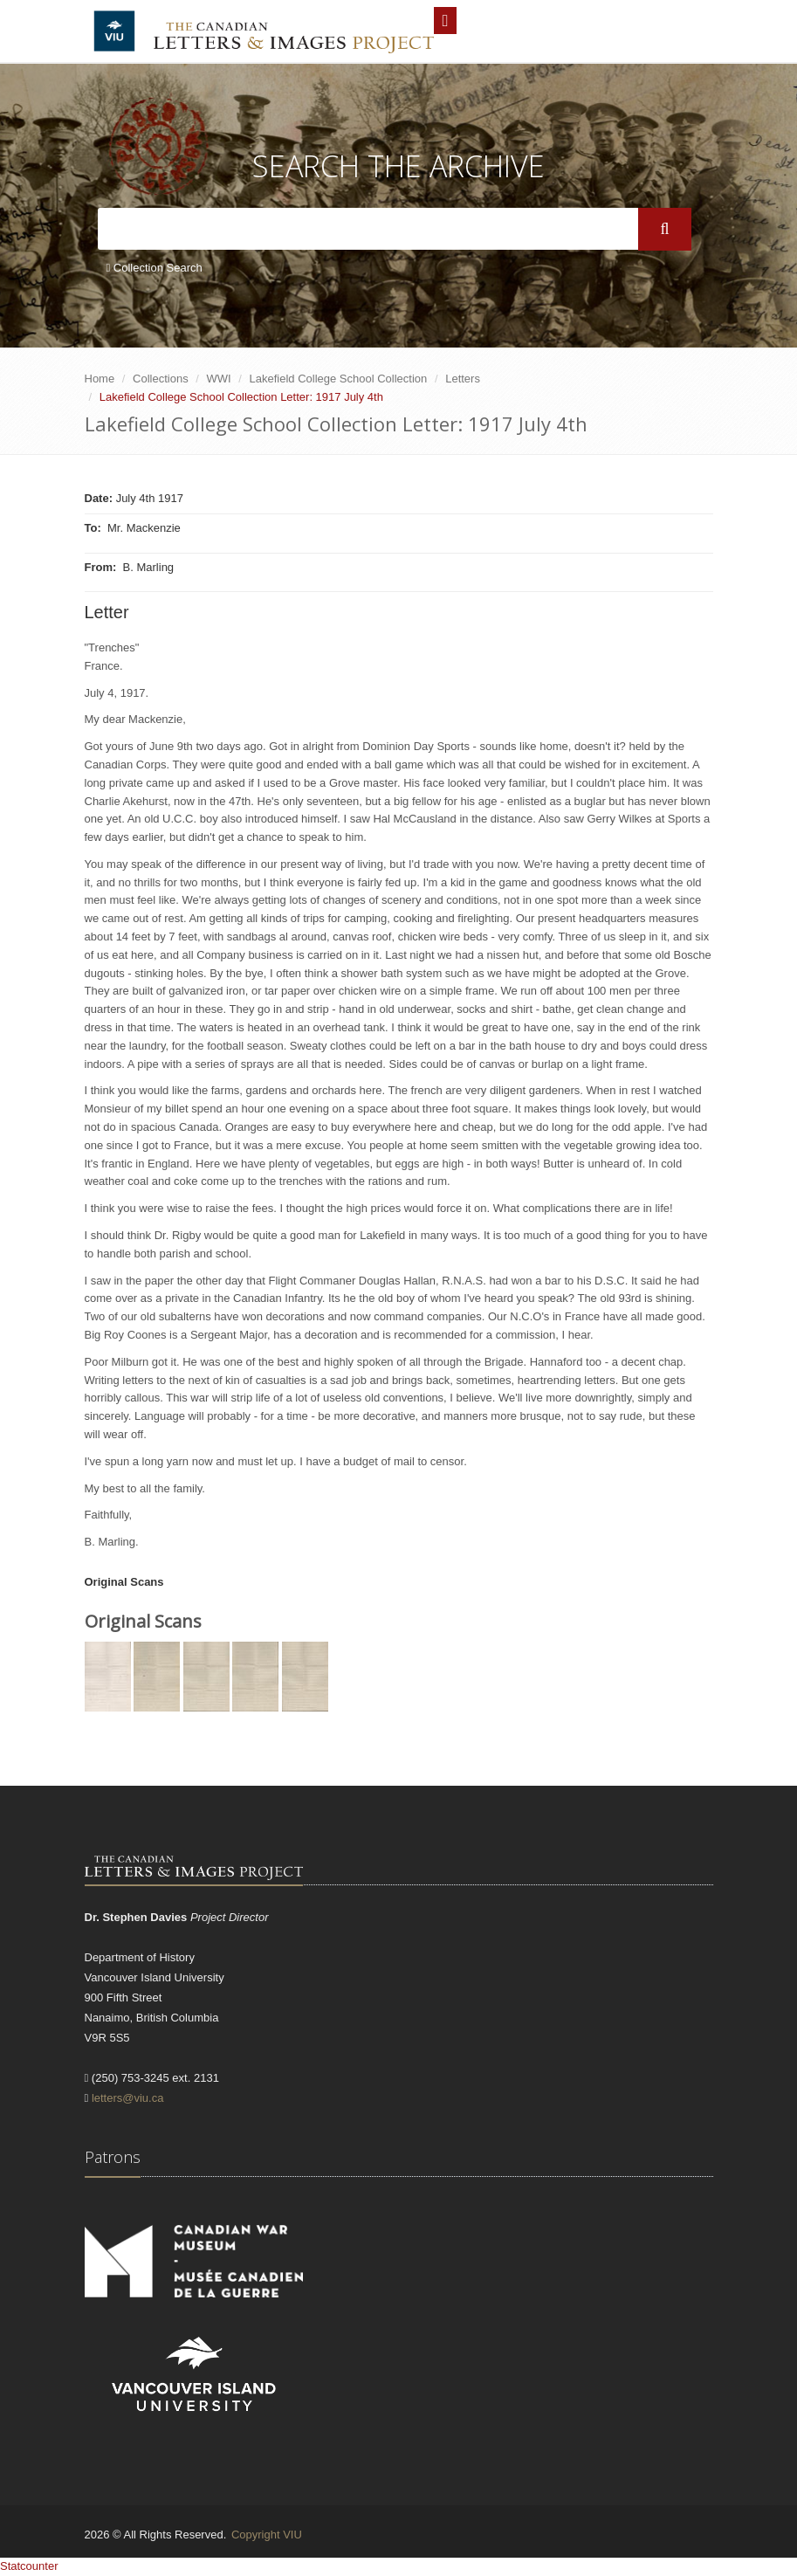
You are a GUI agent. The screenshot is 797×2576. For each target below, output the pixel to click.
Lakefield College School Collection (339, 378)
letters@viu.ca (128, 2097)
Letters (462, 378)
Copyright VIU (266, 2534)
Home (100, 378)
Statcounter (29, 2566)
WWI (219, 378)
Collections (161, 378)
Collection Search (154, 267)
